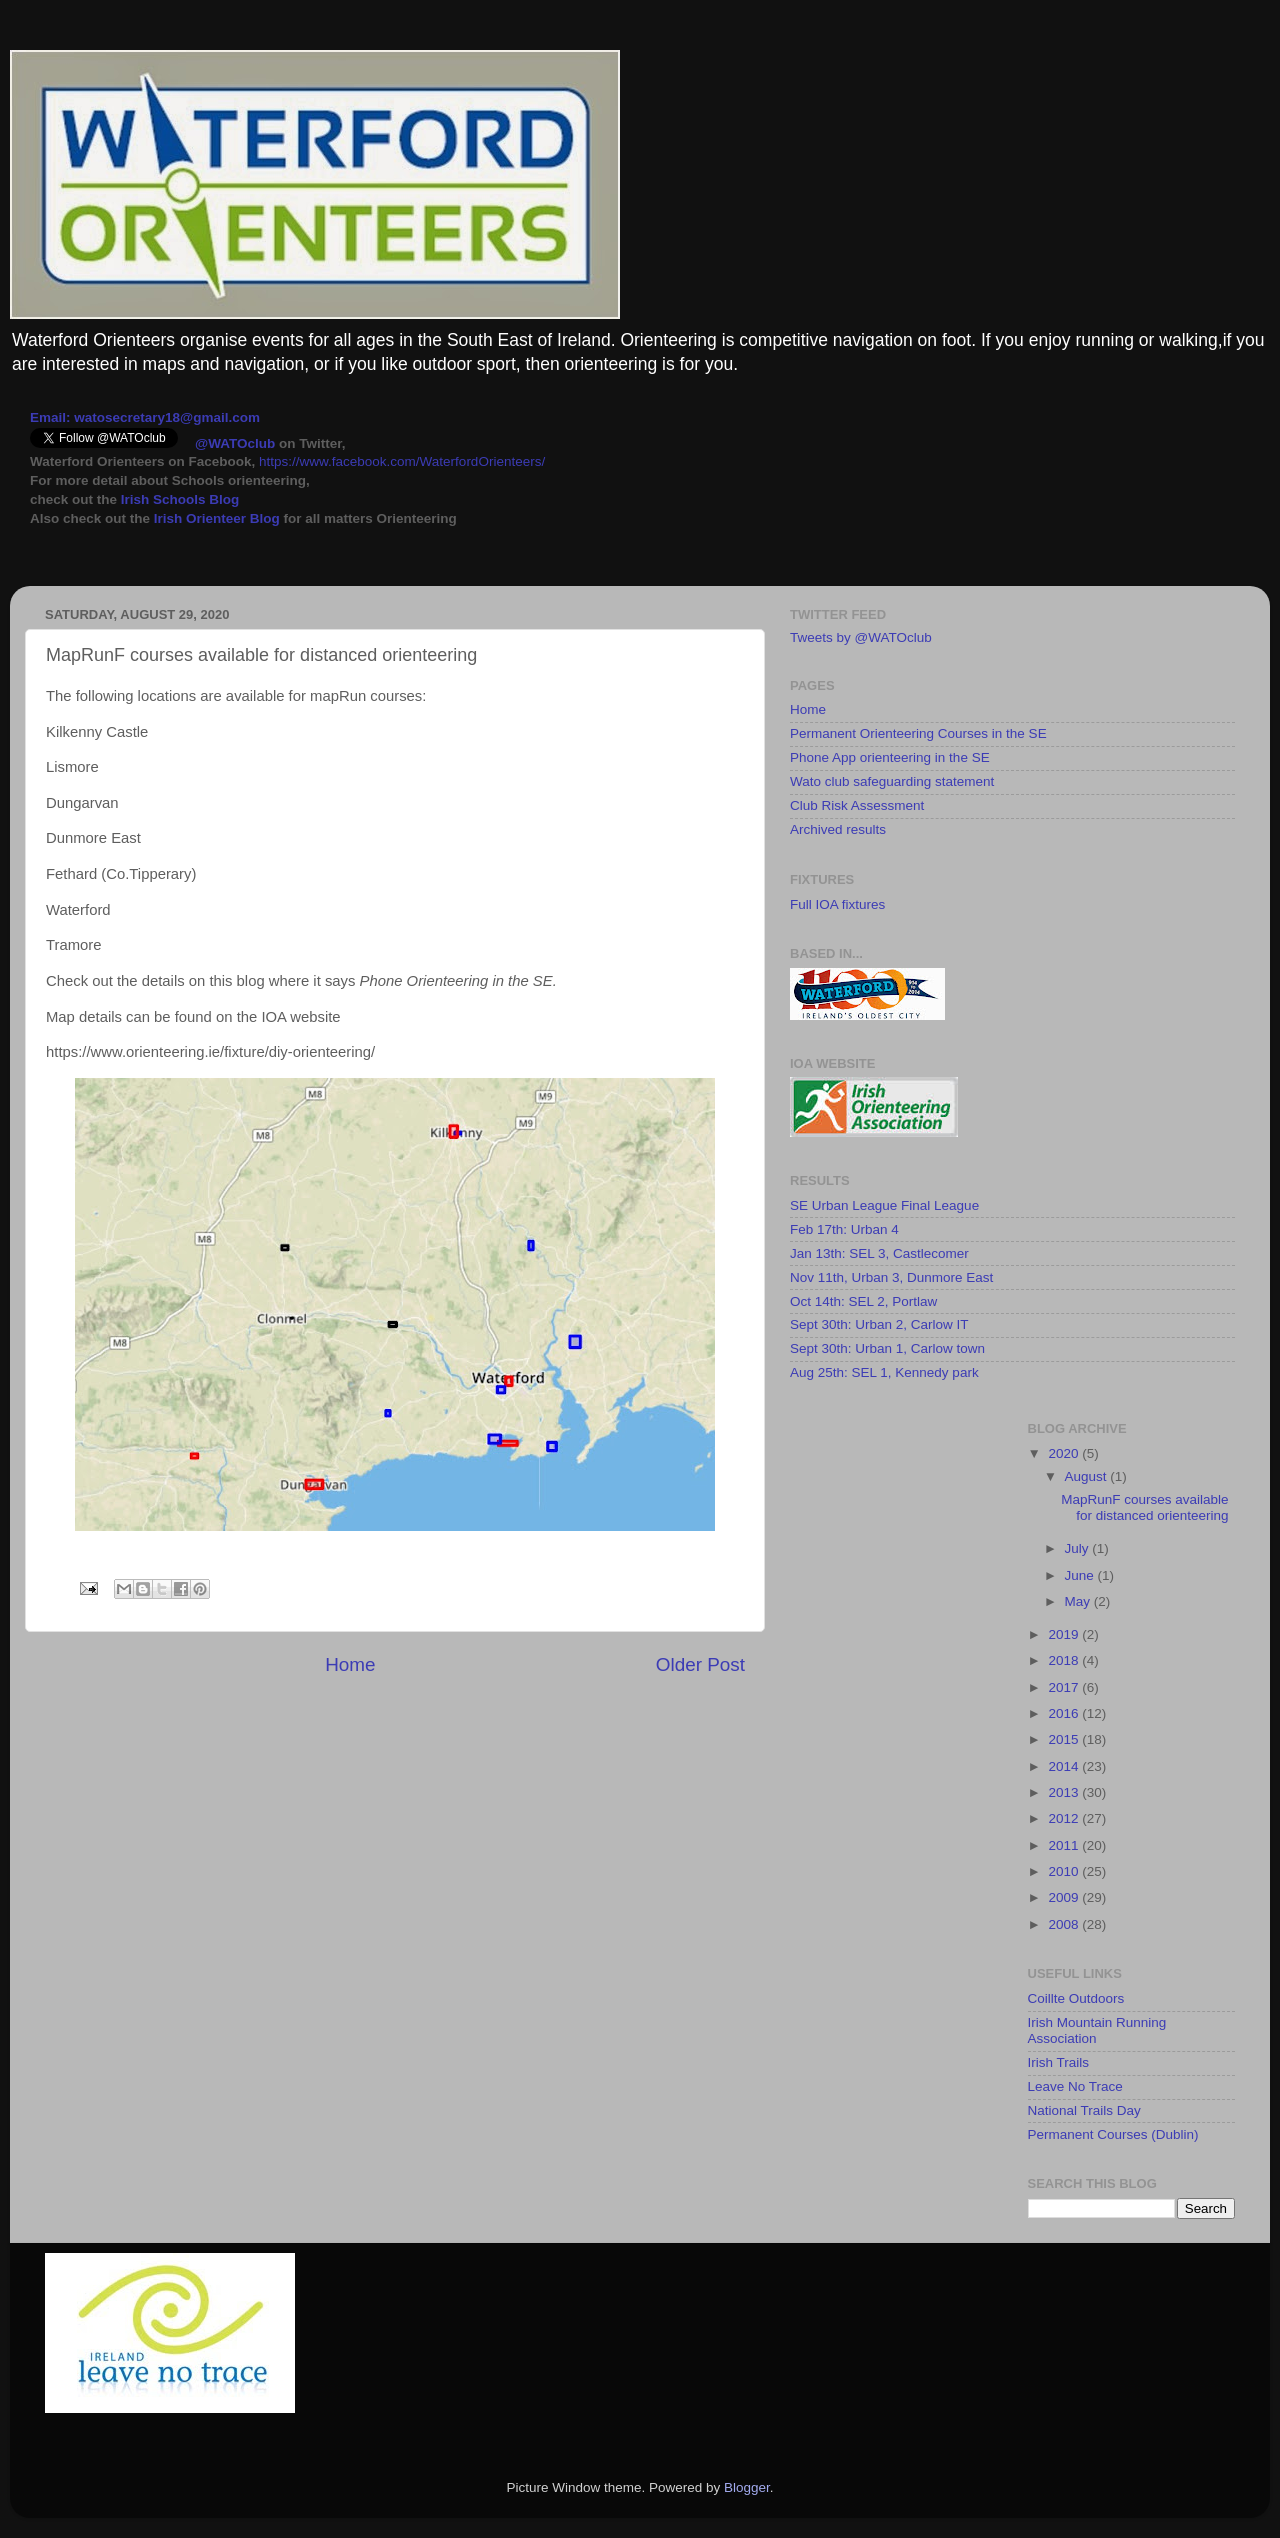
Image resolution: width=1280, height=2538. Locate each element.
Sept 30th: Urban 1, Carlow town (887, 1348)
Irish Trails (1059, 2062)
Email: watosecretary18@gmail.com (145, 417)
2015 (1065, 1739)
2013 (1065, 1792)
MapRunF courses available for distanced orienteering (1144, 1507)
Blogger (747, 2487)
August (1088, 1476)
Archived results (838, 829)
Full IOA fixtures (837, 904)
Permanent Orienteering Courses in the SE (918, 733)
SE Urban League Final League (884, 1205)
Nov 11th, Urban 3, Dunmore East (891, 1277)
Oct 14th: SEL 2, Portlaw (863, 1301)
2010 (1065, 1871)
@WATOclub (235, 443)
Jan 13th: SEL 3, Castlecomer (879, 1253)
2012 (1065, 1818)
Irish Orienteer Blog (217, 518)
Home (350, 1664)
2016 (1065, 1713)
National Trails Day (1084, 2110)
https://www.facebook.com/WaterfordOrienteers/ (402, 461)
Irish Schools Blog (178, 499)
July (1079, 1548)
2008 (1065, 1924)
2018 (1065, 1660)
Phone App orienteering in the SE (890, 757)
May (1079, 1601)
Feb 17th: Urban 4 (844, 1229)
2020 (1065, 1453)
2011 (1065, 1845)
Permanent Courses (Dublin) (1113, 2134)
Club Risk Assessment (857, 805)
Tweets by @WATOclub (861, 637)
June (1081, 1575)
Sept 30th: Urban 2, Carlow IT (879, 1324)
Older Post (700, 1664)
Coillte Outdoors (1076, 1998)
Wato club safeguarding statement (892, 781)
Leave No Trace (1075, 2086)
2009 (1065, 1897)
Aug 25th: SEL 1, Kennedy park (884, 1372)
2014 (1065, 1766)
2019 (1065, 1634)
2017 (1065, 1687)
